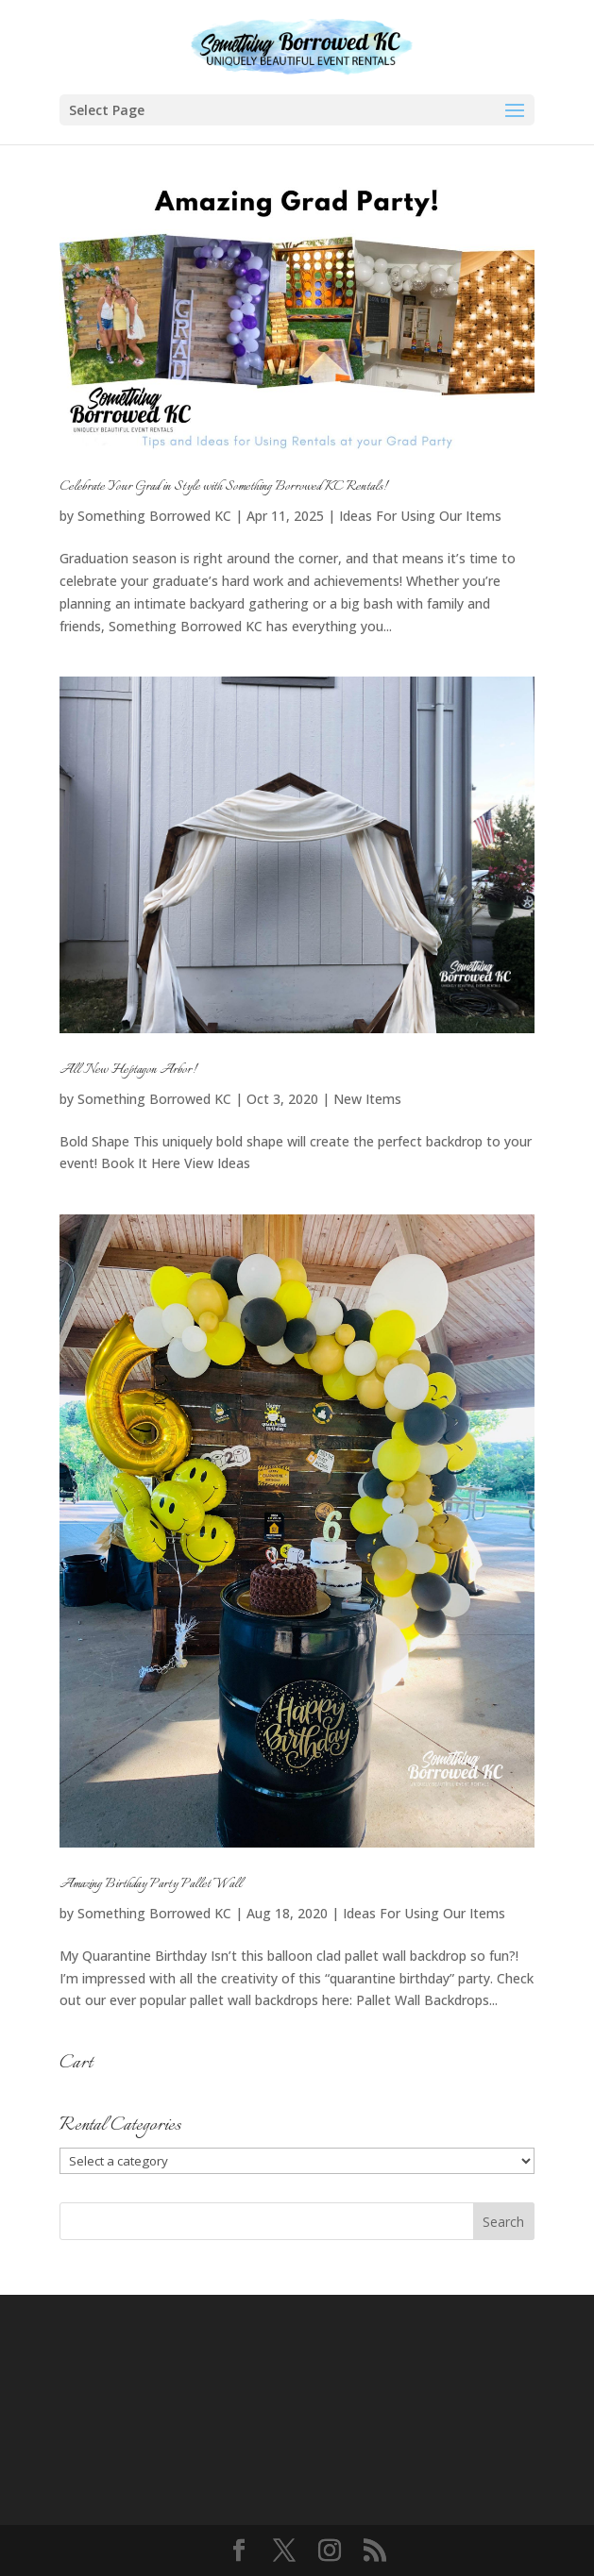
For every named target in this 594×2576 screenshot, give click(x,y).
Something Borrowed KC (154, 516)
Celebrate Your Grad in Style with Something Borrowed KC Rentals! (223, 487)
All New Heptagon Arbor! (127, 1070)
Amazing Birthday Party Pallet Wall (150, 1884)
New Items (367, 1099)
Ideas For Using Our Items (420, 516)
